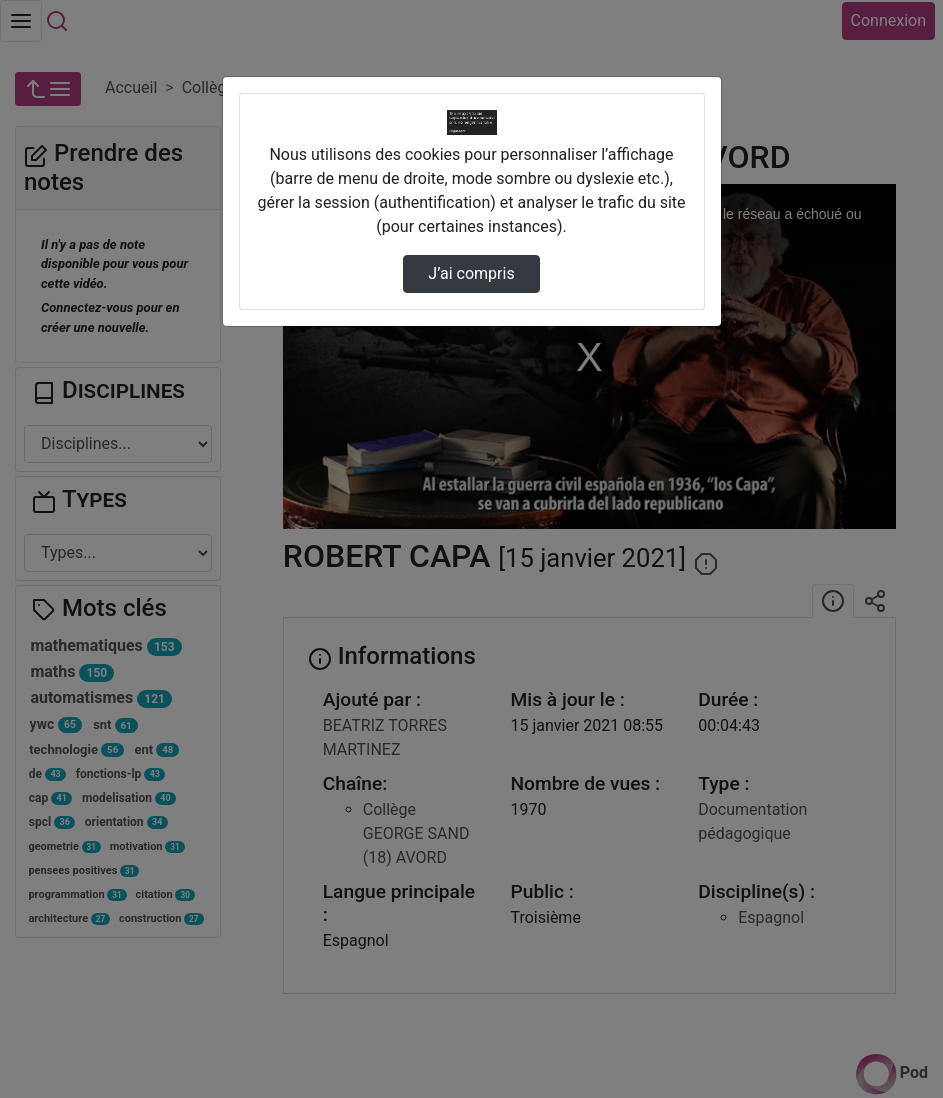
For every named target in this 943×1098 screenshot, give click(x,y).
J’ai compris (471, 273)
